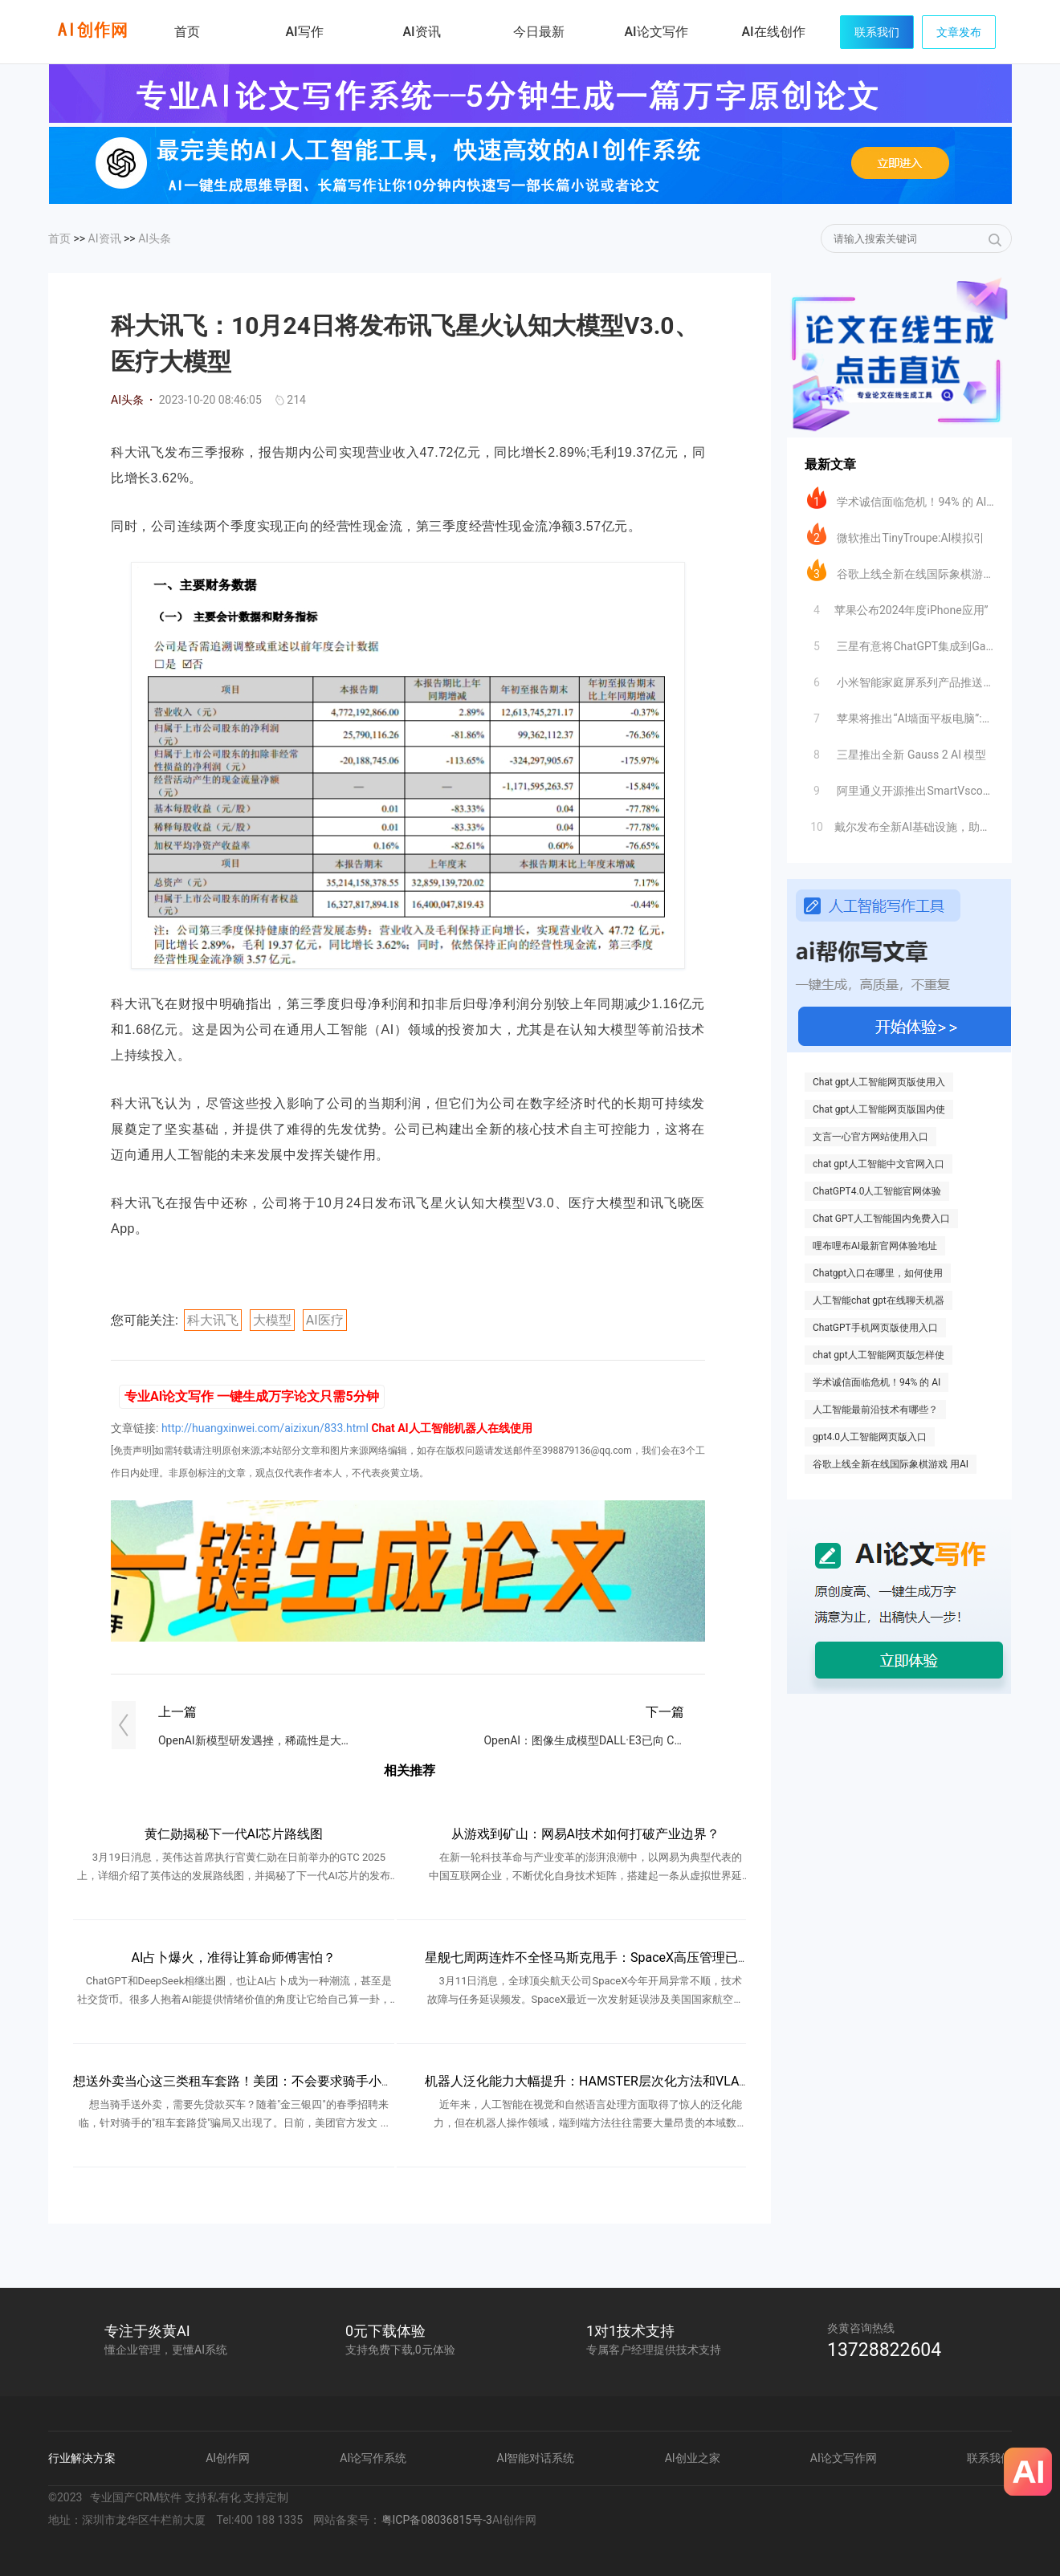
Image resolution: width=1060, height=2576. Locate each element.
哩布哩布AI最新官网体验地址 (875, 1245)
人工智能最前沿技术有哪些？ (875, 1409)
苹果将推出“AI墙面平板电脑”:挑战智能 (900, 714)
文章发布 (958, 32)
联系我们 (876, 32)
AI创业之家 (692, 2458)
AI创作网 (228, 2458)
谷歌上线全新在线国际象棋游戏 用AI (890, 1464)
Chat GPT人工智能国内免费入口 (881, 1218)
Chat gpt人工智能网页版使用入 (879, 1082)
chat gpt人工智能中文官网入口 (878, 1164)
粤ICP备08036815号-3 (436, 2519)
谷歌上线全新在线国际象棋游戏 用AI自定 (900, 570)
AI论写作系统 (373, 2458)
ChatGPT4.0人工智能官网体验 (877, 1191)
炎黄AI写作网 (92, 30)
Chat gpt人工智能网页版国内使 (879, 1109)
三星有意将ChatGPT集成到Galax (900, 642)
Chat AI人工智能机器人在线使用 (451, 1428)
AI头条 (154, 238)
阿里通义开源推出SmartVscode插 (900, 786)
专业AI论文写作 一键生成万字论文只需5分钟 (251, 1396)
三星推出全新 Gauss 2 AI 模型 (897, 750)
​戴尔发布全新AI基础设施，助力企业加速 (900, 823)
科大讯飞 (212, 1320)
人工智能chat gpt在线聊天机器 (878, 1300)
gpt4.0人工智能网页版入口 (870, 1437)
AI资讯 (104, 238)
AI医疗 (325, 1320)
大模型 (272, 1320)
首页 (187, 31)
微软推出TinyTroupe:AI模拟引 (896, 534)
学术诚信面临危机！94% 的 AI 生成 (900, 497)
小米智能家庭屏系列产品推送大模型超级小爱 (900, 678)
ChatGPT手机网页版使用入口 (875, 1327)
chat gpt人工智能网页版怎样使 (878, 1355)
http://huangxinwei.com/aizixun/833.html (265, 1428)
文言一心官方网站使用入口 (870, 1136)
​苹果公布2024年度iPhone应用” (898, 606)
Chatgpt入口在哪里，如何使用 (878, 1273)
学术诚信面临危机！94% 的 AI (876, 1382)
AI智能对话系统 (536, 2458)
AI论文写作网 (843, 2458)
